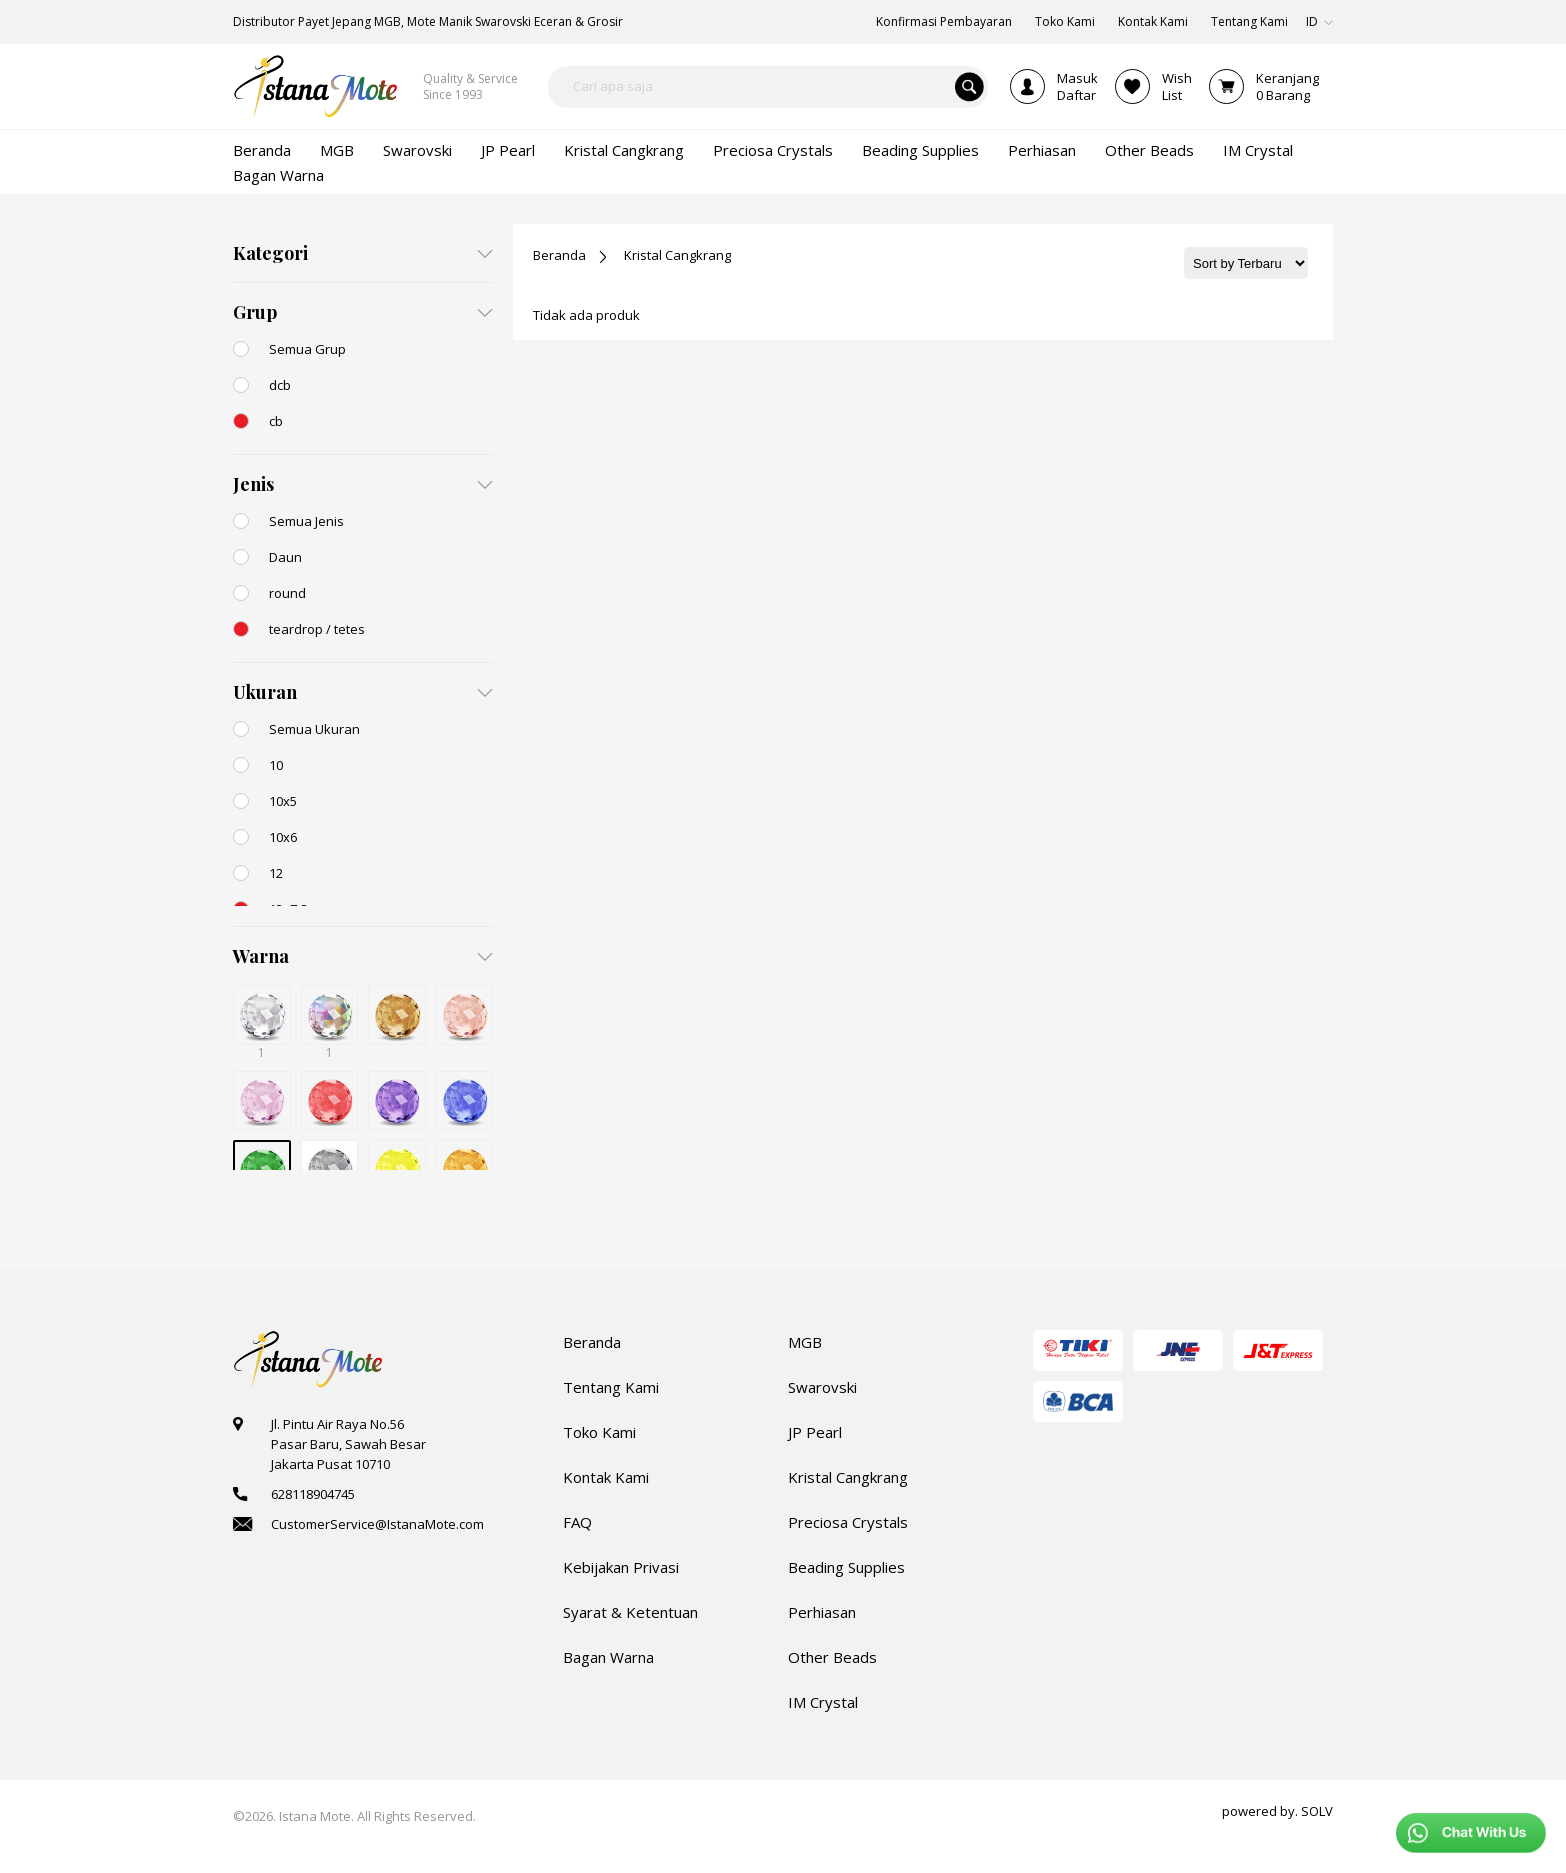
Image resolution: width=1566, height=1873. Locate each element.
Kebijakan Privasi (621, 1567)
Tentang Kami (611, 1387)
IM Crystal (823, 1702)
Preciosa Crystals (848, 1522)
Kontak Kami (606, 1477)
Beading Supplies (846, 1567)
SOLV (1317, 1811)
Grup (255, 312)
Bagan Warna (608, 1657)
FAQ (577, 1522)
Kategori (270, 253)
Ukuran (265, 692)
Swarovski (822, 1387)
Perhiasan (822, 1612)
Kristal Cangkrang (677, 255)
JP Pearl (815, 1432)
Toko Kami (599, 1432)
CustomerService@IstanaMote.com (377, 1524)
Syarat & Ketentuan (630, 1612)
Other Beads (832, 1657)
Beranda (559, 255)
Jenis (253, 484)
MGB (805, 1342)
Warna (261, 956)
